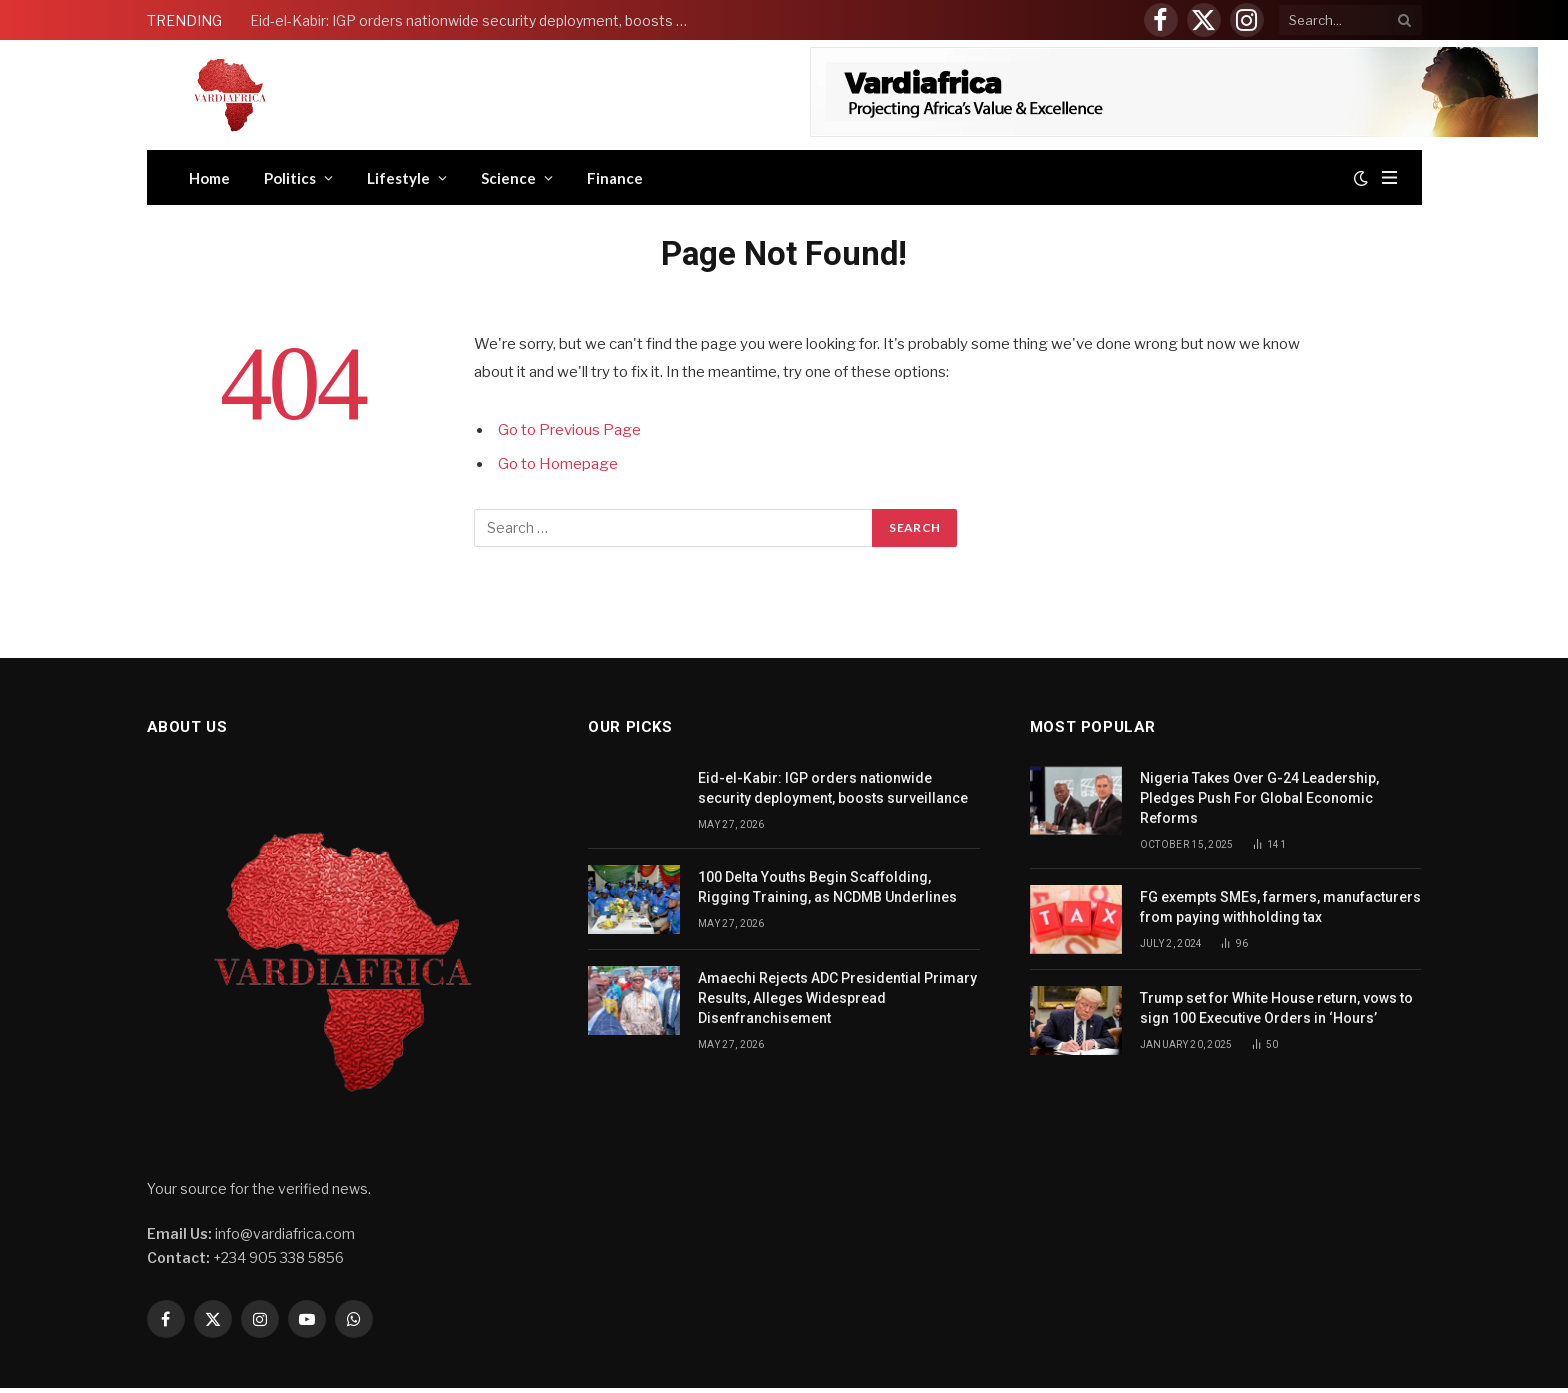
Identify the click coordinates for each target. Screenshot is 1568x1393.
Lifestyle (398, 178)
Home (209, 178)
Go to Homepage (558, 464)
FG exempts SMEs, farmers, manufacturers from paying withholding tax (1280, 907)
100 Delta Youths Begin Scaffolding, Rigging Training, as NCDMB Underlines (827, 887)
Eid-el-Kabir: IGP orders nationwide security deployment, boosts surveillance (475, 20)
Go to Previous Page (569, 430)
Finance (615, 178)
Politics (290, 178)
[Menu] (1389, 177)
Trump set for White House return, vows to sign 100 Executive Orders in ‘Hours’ (1276, 1008)
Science (508, 178)
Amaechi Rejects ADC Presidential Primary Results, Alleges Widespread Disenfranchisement (837, 998)
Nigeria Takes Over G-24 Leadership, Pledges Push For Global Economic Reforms (1259, 798)
